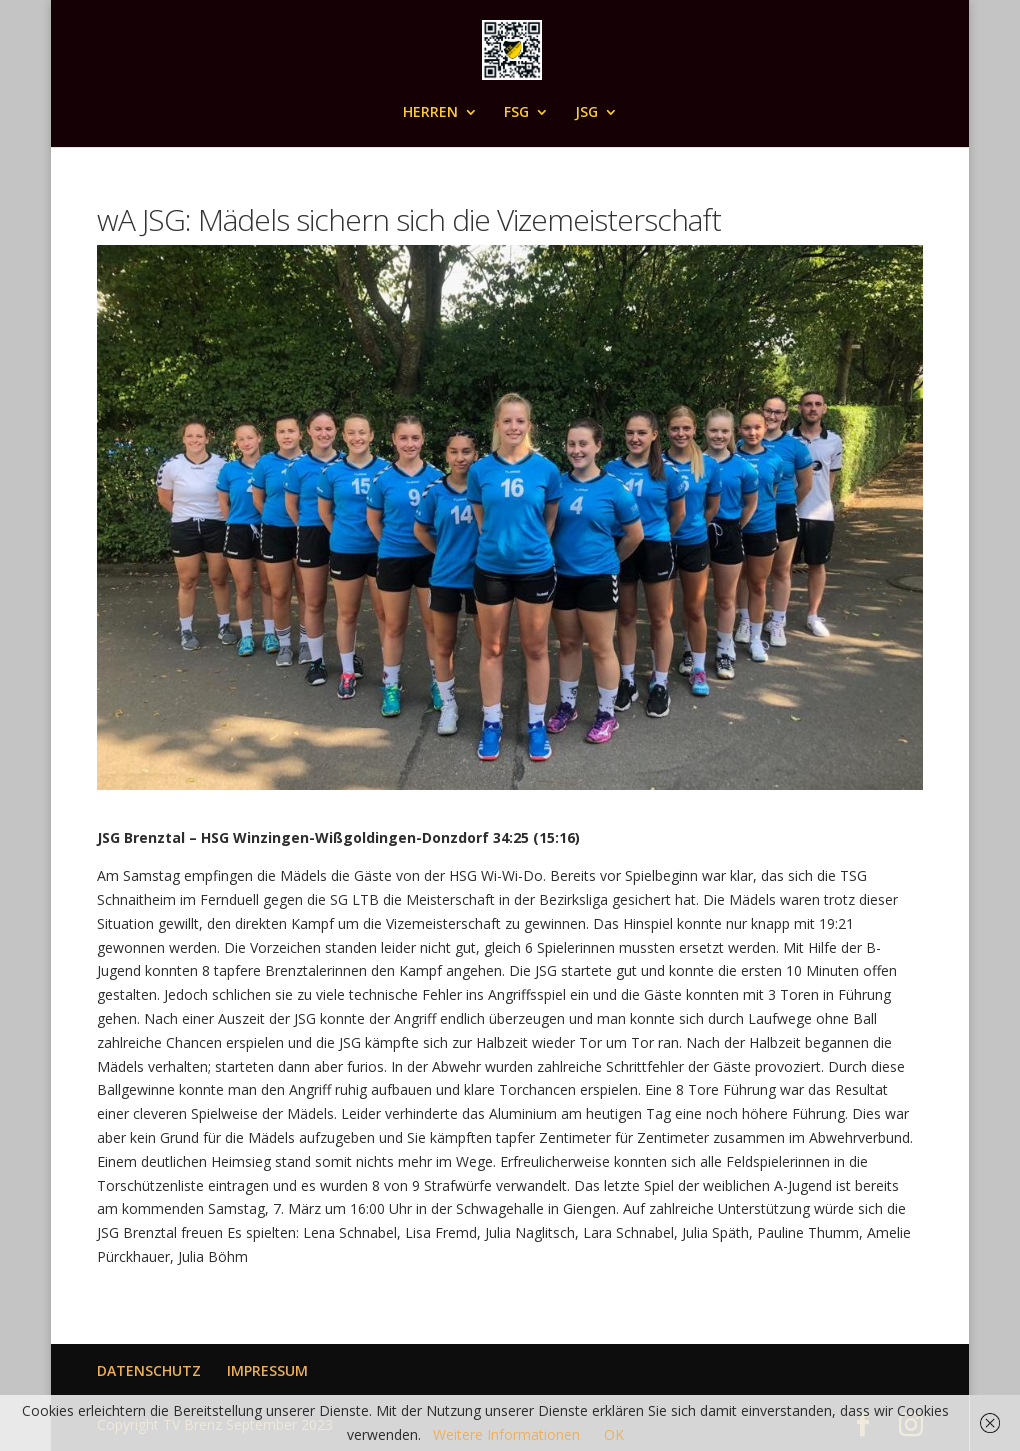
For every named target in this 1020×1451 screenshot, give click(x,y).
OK (614, 1434)
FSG (516, 113)
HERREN (430, 113)
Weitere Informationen (506, 1434)
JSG (586, 113)
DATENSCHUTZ (149, 1370)
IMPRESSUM (267, 1370)
